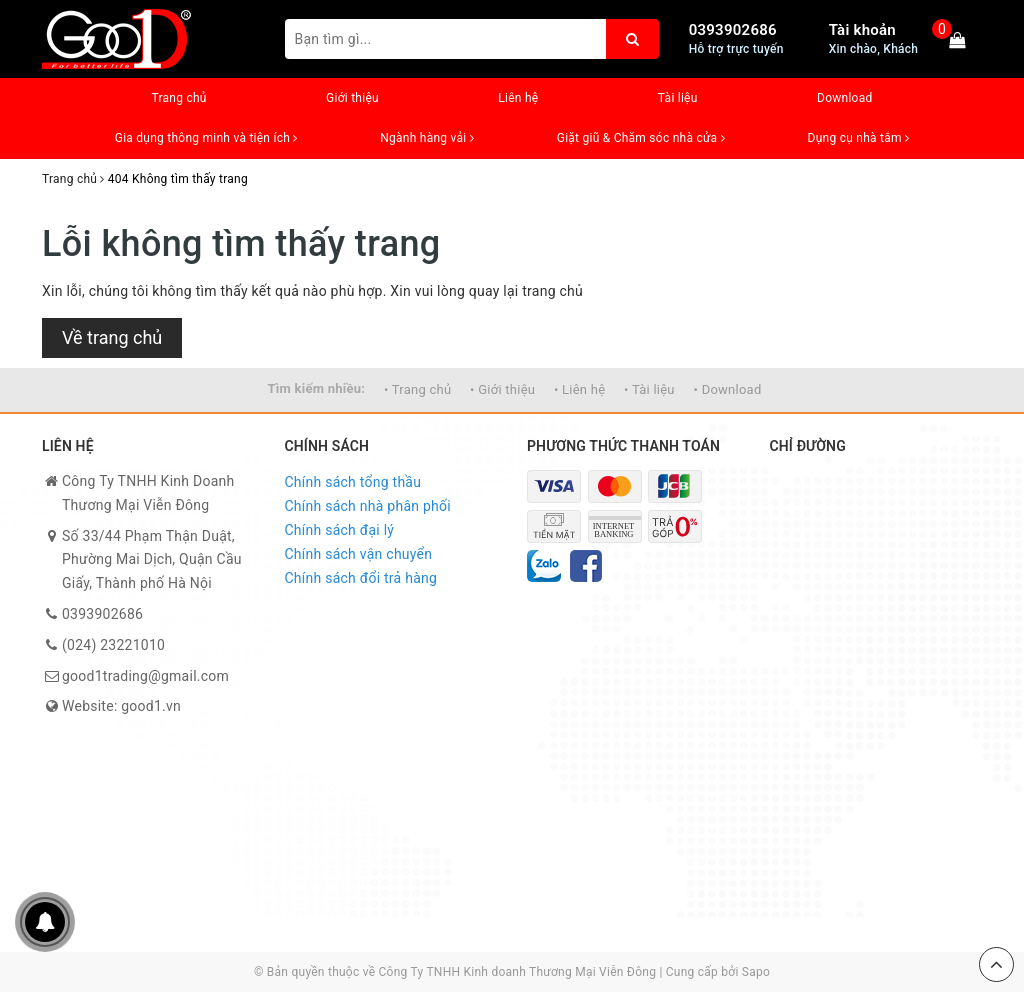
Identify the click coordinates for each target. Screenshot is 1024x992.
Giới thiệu (352, 98)
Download (844, 98)
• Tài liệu (649, 389)
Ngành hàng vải (427, 138)
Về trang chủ (112, 337)
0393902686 (733, 30)
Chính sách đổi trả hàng (361, 578)
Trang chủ (178, 98)
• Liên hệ (579, 389)
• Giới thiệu (502, 389)
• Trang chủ (417, 389)
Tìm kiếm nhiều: (316, 388)
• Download (728, 389)
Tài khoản (862, 30)
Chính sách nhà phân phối (368, 506)
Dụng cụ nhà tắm (859, 138)
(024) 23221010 (113, 645)
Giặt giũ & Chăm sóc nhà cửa (641, 138)
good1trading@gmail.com (145, 676)
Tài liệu (678, 98)
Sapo (756, 972)
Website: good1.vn (121, 706)
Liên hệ (518, 98)
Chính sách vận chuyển (359, 554)
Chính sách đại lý (340, 530)
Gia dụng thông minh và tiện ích (206, 138)
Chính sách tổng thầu (353, 482)
